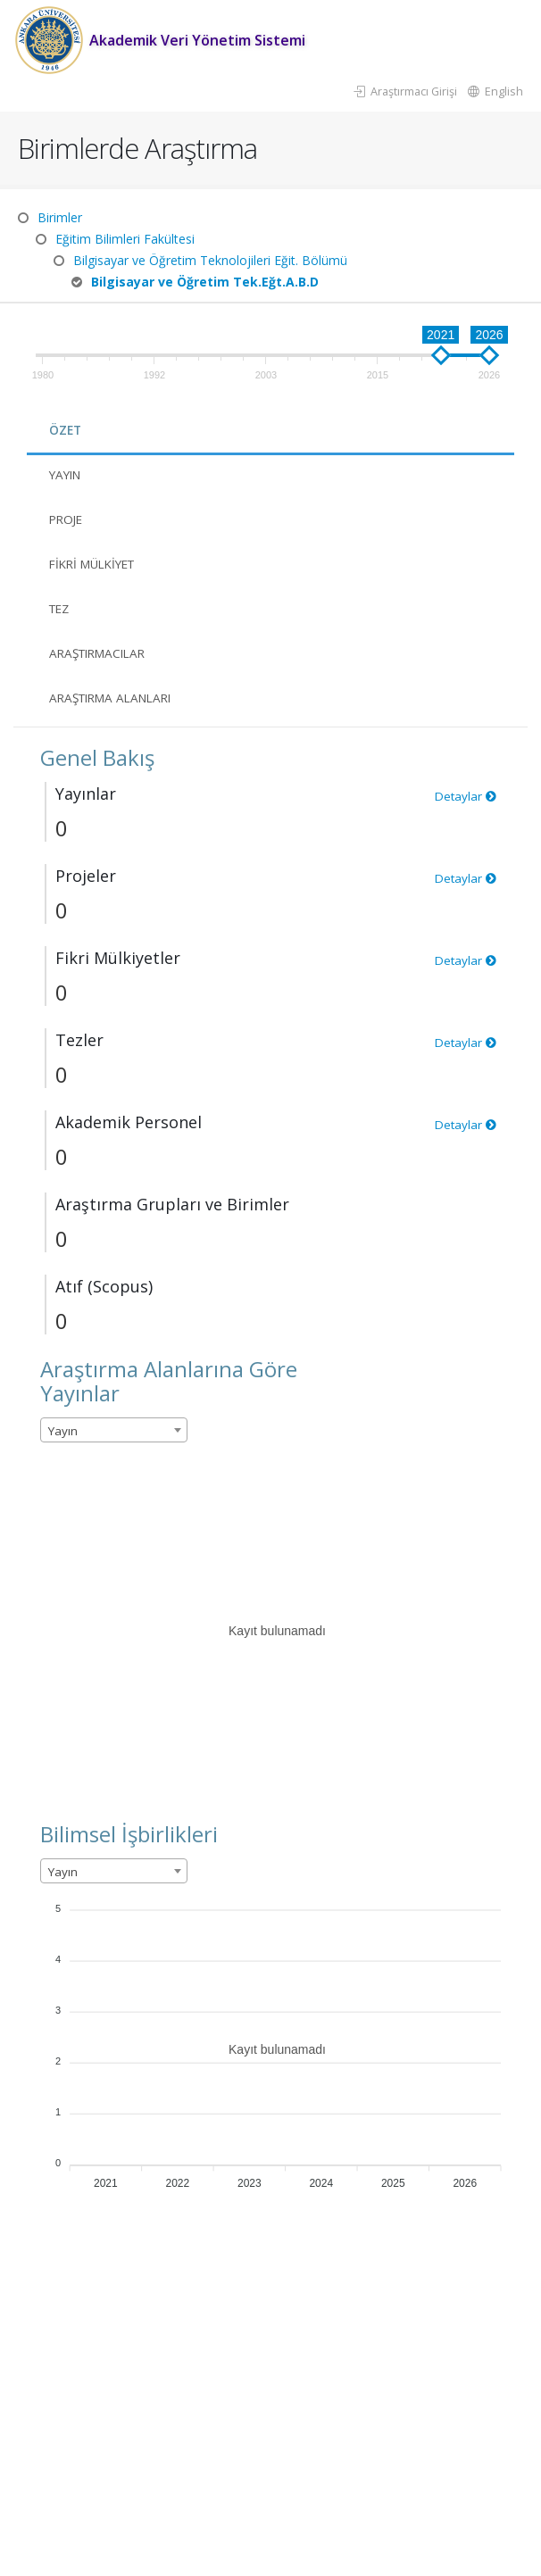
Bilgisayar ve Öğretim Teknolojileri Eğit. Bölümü (210, 260)
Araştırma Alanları (116, 697)
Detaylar (464, 795)
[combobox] (113, 1429)
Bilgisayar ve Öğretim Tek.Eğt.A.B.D (205, 281)
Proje (67, 519)
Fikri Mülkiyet (97, 563)
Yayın (67, 474)
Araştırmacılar (101, 652)
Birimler (59, 217)
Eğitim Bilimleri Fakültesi (125, 238)
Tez (60, 608)
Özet (66, 429)
